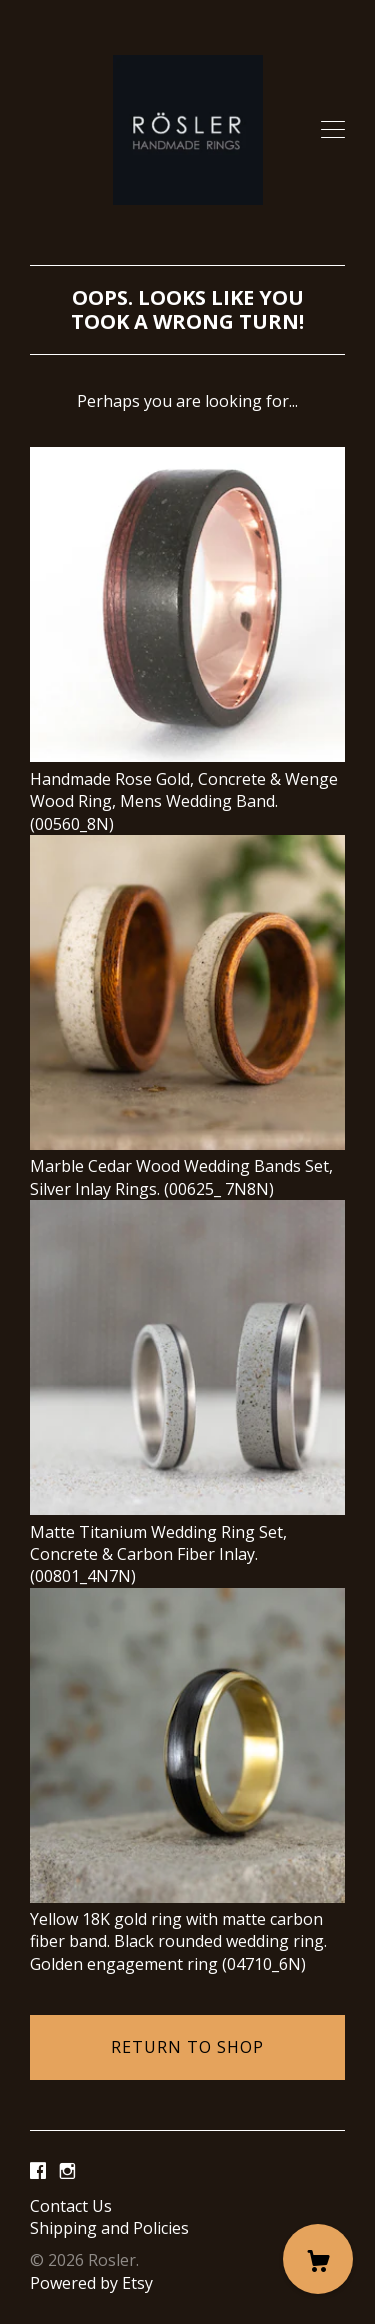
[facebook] (38, 2172)
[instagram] (67, 2172)
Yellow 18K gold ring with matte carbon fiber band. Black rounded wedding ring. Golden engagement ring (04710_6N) (187, 1930)
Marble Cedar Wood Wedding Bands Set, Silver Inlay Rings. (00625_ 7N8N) (187, 1166)
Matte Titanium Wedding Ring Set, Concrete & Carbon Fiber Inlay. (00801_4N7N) (187, 1542)
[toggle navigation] (333, 130)
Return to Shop (187, 2047)
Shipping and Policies (109, 2228)
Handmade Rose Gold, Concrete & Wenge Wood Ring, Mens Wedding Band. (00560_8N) (187, 789)
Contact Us (71, 2206)
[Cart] (318, 2259)
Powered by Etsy (91, 2283)
